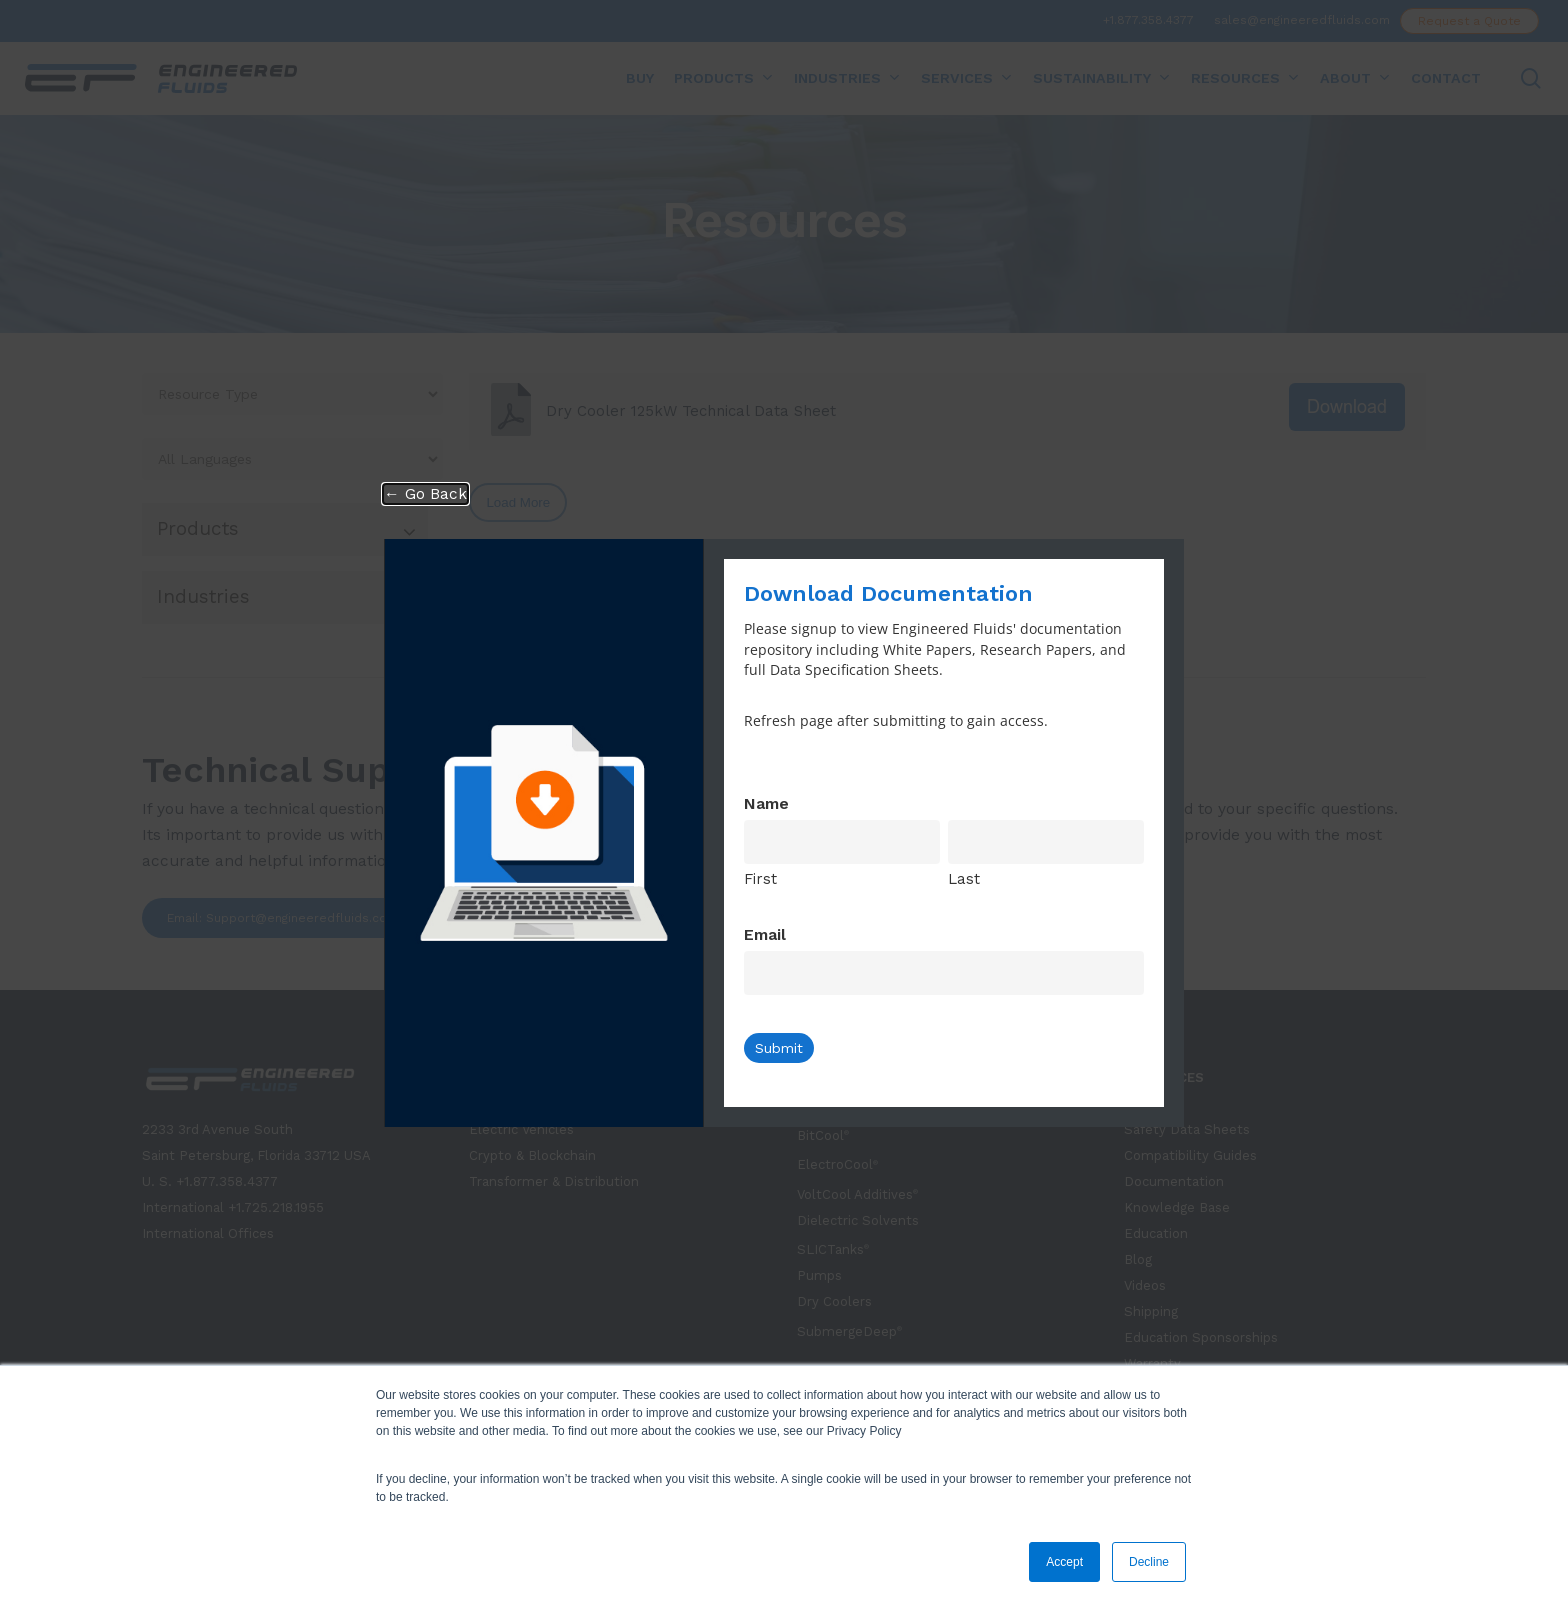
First (760, 879)
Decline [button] (1149, 1562)
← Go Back (425, 494)
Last (964, 879)
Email (765, 934)
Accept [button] (1064, 1562)
